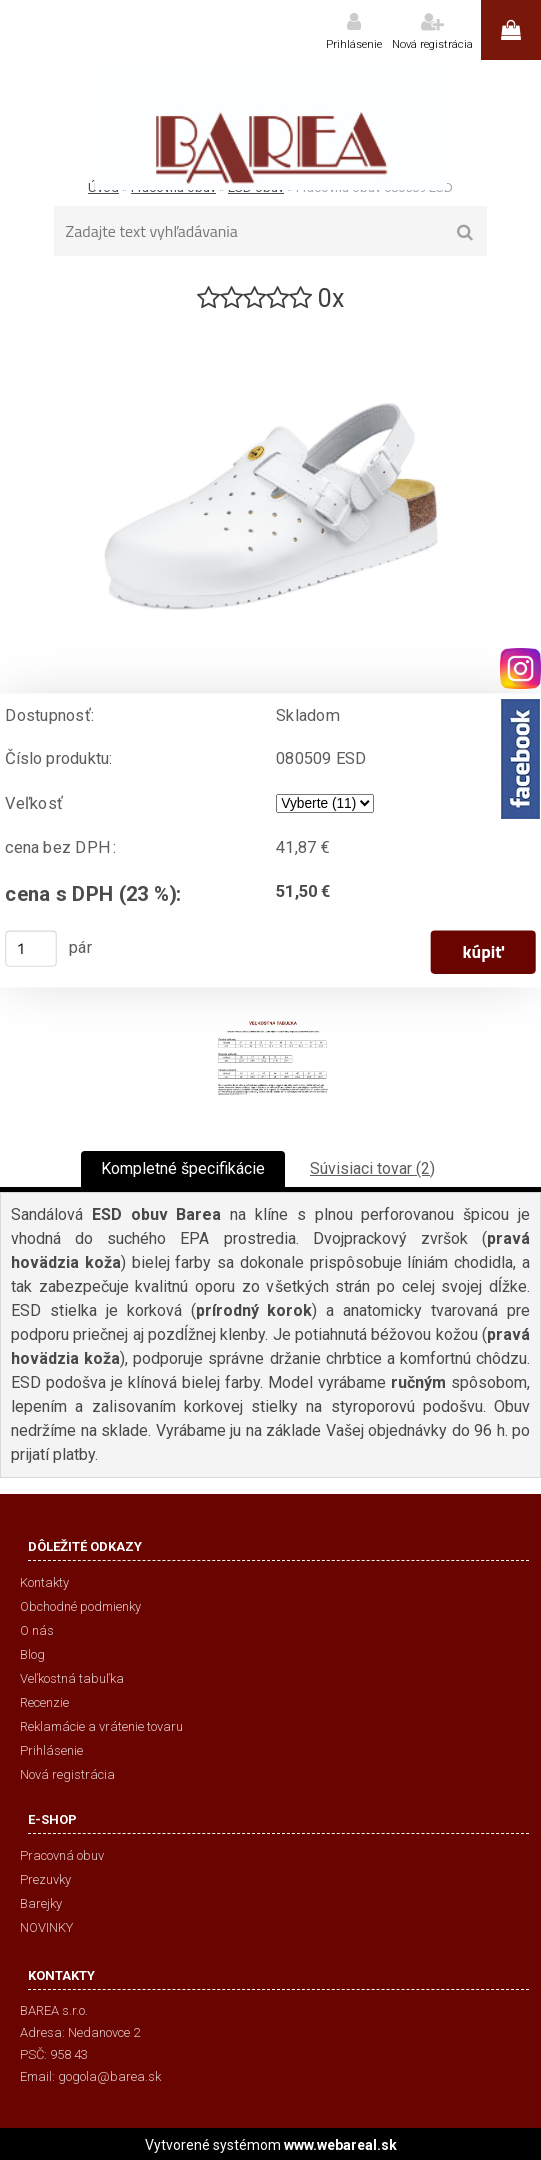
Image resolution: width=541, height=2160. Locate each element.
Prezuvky (45, 1879)
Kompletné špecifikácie (183, 1168)
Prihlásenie (354, 44)
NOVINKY (46, 1927)
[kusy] (31, 949)
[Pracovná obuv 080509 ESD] (271, 323)
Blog (32, 1654)
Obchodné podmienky (80, 1606)
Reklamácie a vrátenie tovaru (101, 1726)
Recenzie (44, 1702)
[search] (465, 233)
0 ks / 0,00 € (511, 30)
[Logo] (270, 125)
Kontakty (44, 1582)
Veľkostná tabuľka (72, 1678)
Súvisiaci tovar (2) (372, 1168)
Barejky (41, 1903)
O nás (37, 1630)
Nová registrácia (432, 44)
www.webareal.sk (340, 2145)
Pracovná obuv (62, 1855)
